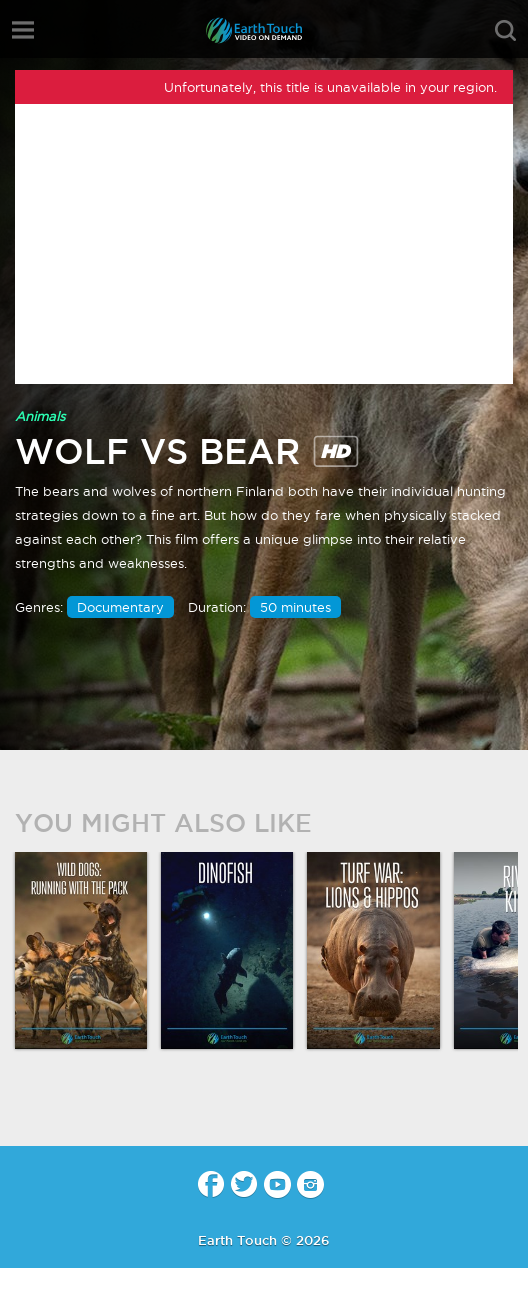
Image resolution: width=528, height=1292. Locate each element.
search (505, 31)
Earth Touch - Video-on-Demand (264, 30)
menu (23, 30)
